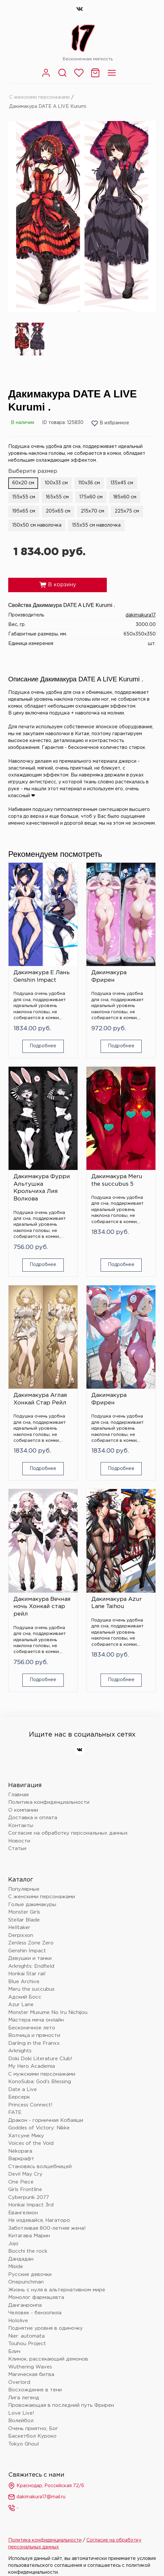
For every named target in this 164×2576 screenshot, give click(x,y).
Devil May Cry (25, 2174)
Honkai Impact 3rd (31, 2205)
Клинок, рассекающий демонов (48, 2359)
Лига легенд (23, 2398)
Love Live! (21, 2413)
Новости (19, 1841)
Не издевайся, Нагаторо (39, 2220)
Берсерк (19, 2097)
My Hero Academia (31, 2066)
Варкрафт (21, 2159)
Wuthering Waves (30, 2367)
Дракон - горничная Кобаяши (45, 2120)
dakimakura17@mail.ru (36, 2497)
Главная (18, 1795)
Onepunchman (26, 2282)
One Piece (21, 2182)
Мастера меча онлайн (36, 2020)
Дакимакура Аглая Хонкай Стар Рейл (40, 1399)
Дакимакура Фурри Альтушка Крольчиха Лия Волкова (41, 1188)
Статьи (17, 1848)
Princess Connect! (30, 2105)
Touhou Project (27, 2344)
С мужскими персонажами (41, 2074)
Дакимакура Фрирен (109, 976)
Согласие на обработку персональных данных (68, 1833)
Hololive (18, 2321)
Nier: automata (26, 2336)
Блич (14, 2351)
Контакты (20, 1825)
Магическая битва (31, 2374)
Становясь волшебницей (40, 2166)
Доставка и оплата (32, 1818)
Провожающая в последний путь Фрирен (61, 2405)
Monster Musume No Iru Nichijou (47, 2012)
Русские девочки (30, 2274)
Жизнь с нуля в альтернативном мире (56, 2290)
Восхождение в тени (35, 2390)
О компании (23, 1810)
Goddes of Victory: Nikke (39, 2128)
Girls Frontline (25, 2189)
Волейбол (21, 2421)
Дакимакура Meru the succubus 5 (116, 1180)
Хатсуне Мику (26, 2136)
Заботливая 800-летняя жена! (47, 2228)
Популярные (23, 1889)
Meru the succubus (31, 1989)
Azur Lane (21, 2004)
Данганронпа (25, 2305)
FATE (14, 2112)
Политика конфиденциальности (48, 1802)
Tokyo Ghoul (23, 2444)
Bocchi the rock (27, 2251)
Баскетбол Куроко (32, 2436)
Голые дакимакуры (32, 1904)
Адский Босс (24, 1997)
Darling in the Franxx (34, 2043)
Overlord (19, 2382)
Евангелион (23, 2213)
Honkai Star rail (26, 1974)
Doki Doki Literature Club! (40, 2059)
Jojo (13, 2244)
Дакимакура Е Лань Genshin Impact (41, 976)
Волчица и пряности (34, 2035)
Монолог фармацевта (36, 2297)
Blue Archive (23, 1982)
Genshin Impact (27, 1951)
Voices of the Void (31, 2143)
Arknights (20, 2051)
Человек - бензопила (34, 2313)
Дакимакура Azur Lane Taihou (116, 1603)
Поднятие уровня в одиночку (45, 2328)
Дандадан (21, 2259)
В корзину (57, 585)
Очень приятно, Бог (33, 2428)
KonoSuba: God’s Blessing (39, 2082)
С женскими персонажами (39, 97)
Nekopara (20, 2151)
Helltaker (19, 1927)
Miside (15, 2266)
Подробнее (43, 1046)
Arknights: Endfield (31, 1966)
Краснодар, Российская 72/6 (46, 2486)
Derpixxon (20, 1935)
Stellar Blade (24, 1920)
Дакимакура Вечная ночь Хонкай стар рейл (42, 1607)
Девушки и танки (30, 1958)
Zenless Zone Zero (31, 1943)
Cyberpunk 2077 (28, 2197)
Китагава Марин (29, 2236)
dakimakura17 (141, 615)
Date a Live (22, 2089)
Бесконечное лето (31, 2028)
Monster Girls (24, 1912)
